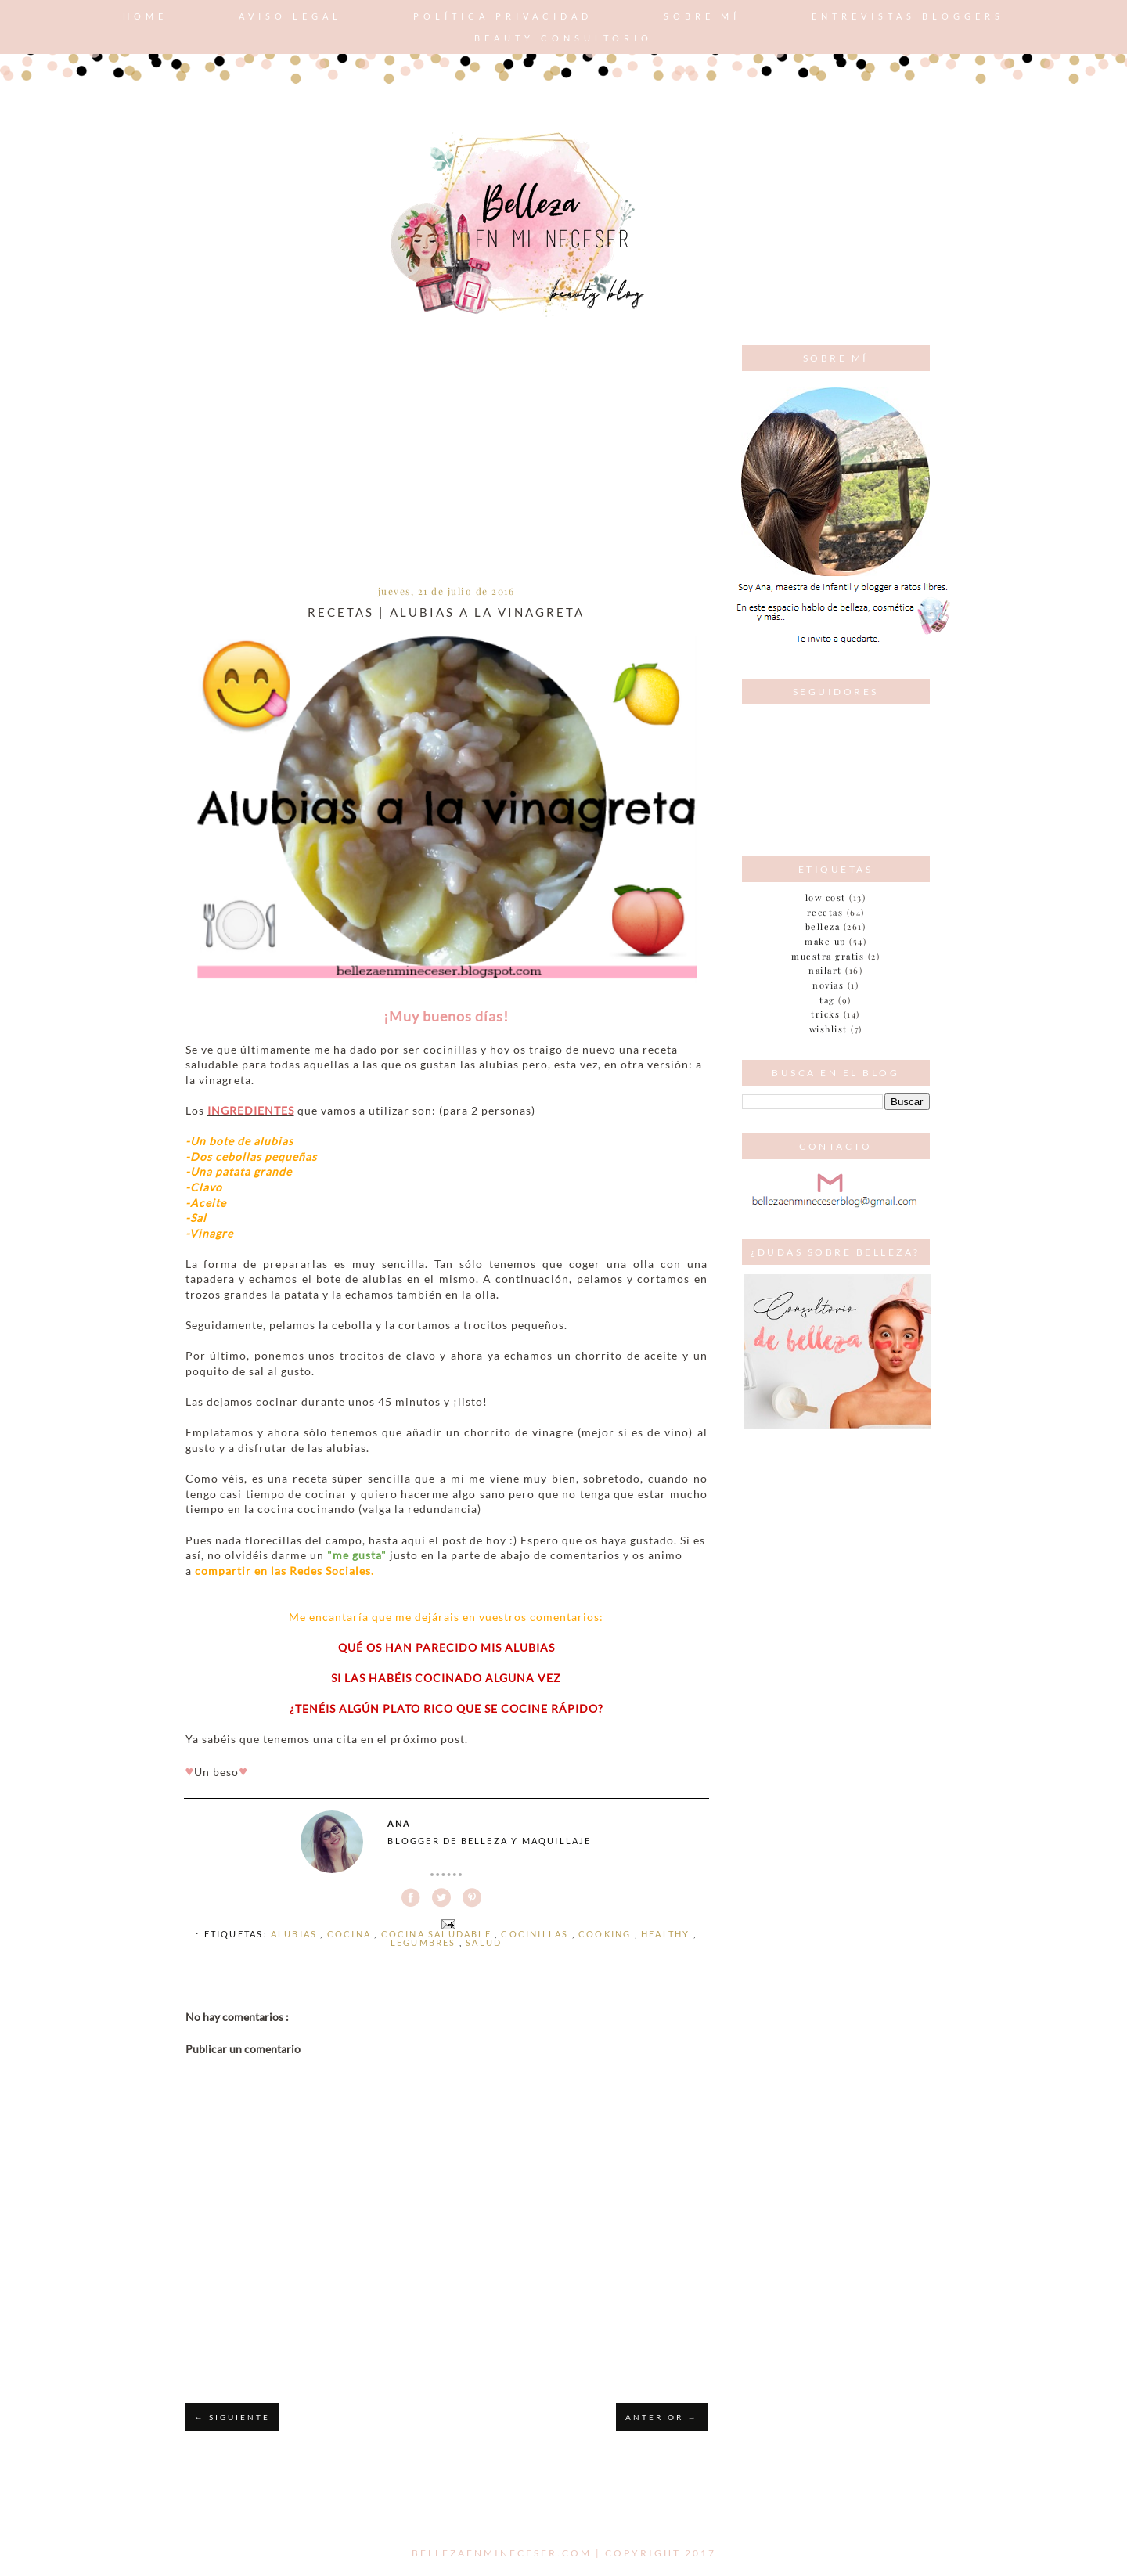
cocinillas (536, 1934)
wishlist (828, 1029)
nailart (825, 970)
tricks (825, 1014)
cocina (350, 1934)
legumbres (425, 1942)
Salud (484, 1942)
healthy (667, 1934)
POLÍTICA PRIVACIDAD (502, 16)
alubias (296, 1934)
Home (145, 16)
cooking (606, 1934)
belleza (823, 926)
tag (827, 1000)
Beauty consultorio (563, 38)
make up (825, 941)
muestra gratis (827, 956)
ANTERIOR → (661, 2417)
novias (828, 985)
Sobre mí (702, 16)
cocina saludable (438, 1934)
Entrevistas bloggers (908, 16)
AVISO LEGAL (290, 16)
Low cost (825, 897)
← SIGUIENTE (232, 2417)
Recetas (825, 912)
